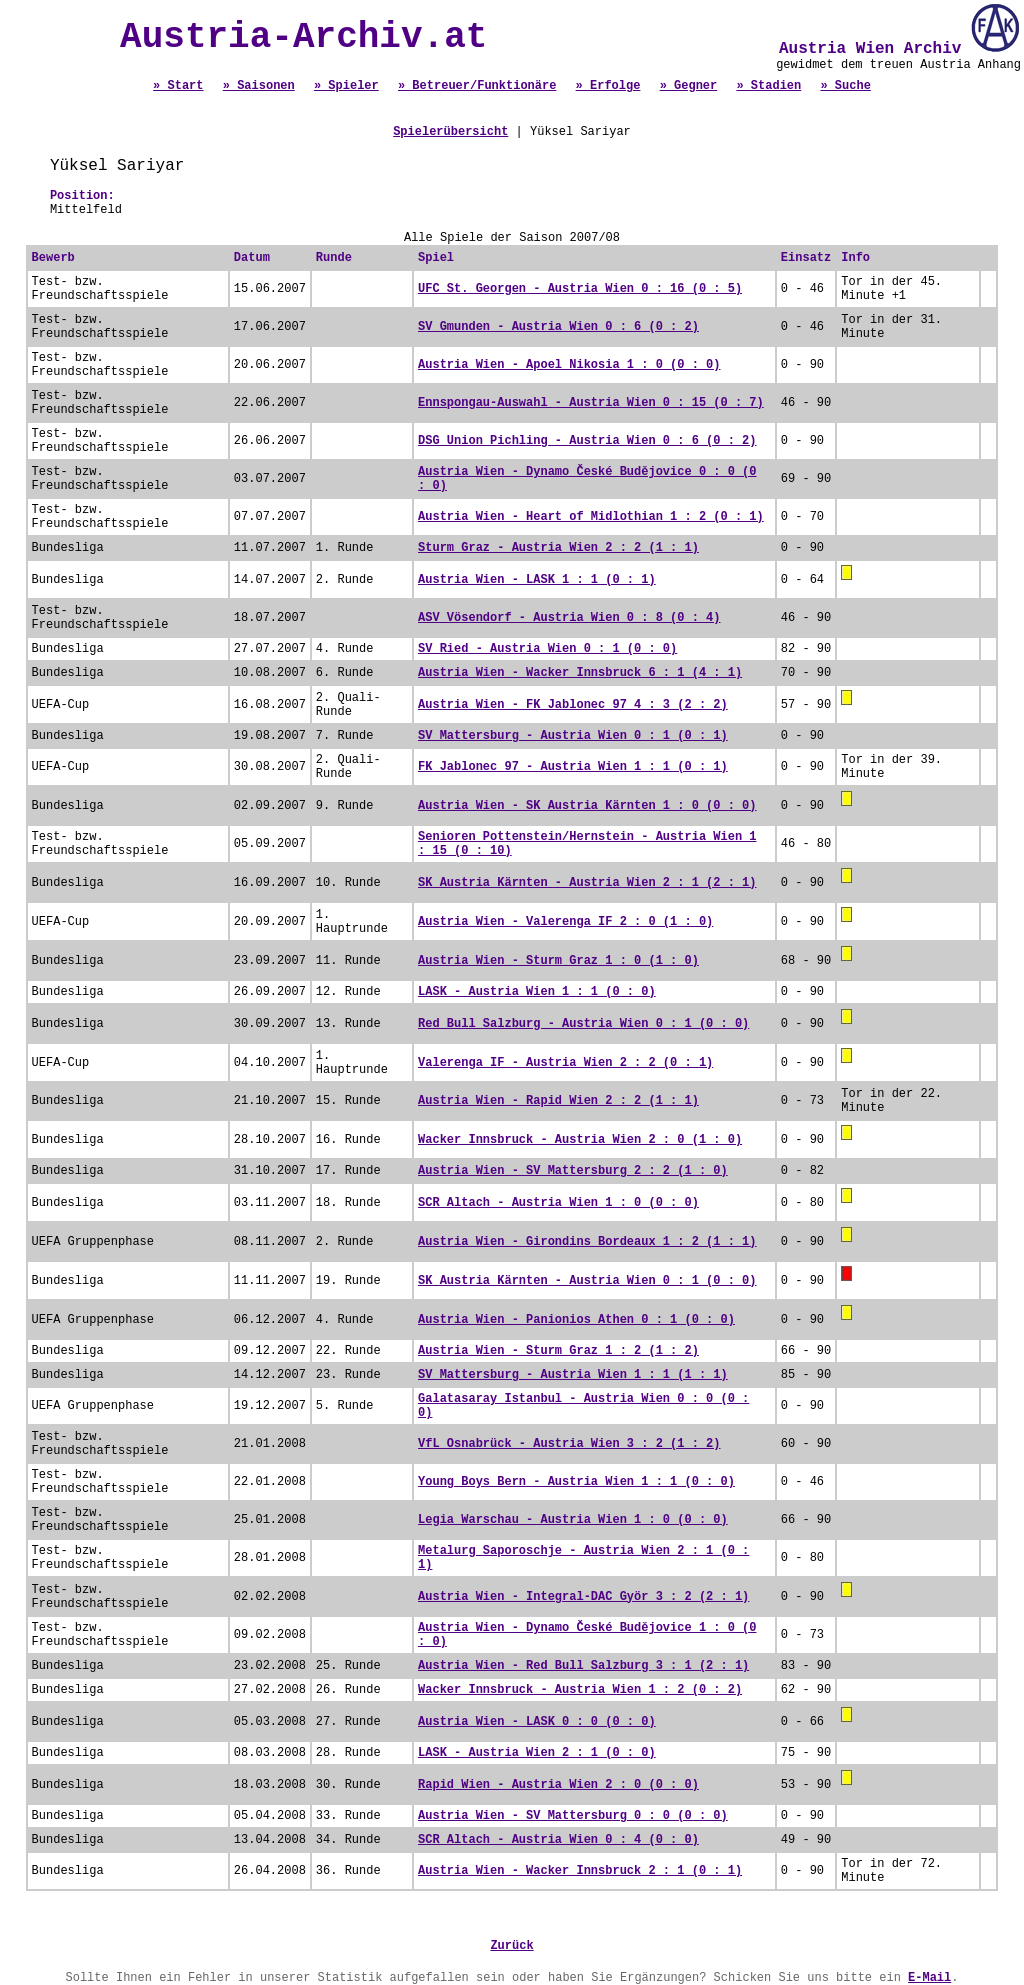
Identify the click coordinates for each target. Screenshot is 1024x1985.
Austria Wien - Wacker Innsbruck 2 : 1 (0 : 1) (580, 1871)
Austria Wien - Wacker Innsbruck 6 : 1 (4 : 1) (580, 673)
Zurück (511, 1946)
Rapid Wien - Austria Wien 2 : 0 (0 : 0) (558, 1785)
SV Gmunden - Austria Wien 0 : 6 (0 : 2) (558, 327)
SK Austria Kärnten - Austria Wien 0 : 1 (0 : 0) (587, 1281)
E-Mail (929, 1978)
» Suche (845, 86)
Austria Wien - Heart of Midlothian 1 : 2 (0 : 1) (591, 517)
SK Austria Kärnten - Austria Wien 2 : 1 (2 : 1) (587, 883)
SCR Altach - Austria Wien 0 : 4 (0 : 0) (558, 1840)
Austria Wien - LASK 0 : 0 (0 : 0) (537, 1722)
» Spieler (346, 86)
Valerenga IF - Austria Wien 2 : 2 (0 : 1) (565, 1063)
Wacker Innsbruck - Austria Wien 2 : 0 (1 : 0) (580, 1140)
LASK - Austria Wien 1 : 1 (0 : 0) (537, 992)
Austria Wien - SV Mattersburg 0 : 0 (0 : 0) (573, 1816)
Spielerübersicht (450, 132)
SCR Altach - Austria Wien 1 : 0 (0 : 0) (558, 1203)
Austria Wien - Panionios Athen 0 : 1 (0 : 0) (576, 1320)
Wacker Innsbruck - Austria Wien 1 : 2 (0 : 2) (580, 1690)
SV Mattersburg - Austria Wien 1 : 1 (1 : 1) (573, 1375)
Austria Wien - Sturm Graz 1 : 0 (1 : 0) (558, 961)
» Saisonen (259, 86)
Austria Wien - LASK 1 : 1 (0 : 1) (537, 580)
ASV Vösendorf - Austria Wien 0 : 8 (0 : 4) (569, 618)
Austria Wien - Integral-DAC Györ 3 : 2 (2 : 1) (583, 1597)
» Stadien (768, 86)
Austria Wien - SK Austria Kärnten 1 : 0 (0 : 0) (587, 806)
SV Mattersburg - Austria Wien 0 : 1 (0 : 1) (573, 736)
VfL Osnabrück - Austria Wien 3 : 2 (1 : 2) (569, 1444)
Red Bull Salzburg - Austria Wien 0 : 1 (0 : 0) (583, 1024)
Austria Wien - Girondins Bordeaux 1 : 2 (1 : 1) (587, 1242)
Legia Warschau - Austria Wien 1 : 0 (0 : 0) (573, 1520)
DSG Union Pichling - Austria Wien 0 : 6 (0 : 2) (587, 441)
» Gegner (689, 86)
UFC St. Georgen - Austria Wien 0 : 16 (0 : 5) (580, 289)
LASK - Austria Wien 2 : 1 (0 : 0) (537, 1753)
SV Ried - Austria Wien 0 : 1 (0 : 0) (547, 649)
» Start (178, 86)
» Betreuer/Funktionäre (477, 86)
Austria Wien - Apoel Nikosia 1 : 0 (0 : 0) (569, 365)
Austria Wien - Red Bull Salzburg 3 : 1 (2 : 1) (583, 1666)
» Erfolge (608, 86)
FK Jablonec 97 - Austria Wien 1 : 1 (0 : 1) (573, 767)
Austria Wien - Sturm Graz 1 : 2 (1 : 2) (558, 1351)
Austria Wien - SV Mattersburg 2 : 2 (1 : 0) (573, 1171)
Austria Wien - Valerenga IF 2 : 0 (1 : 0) (565, 922)
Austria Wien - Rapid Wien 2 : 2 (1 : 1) (558, 1101)
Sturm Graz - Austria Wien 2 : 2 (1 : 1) (558, 548)
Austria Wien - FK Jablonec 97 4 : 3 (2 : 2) (573, 705)
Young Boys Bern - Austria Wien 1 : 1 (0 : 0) (576, 1482)
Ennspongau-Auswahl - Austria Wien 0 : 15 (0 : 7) (591, 403)
